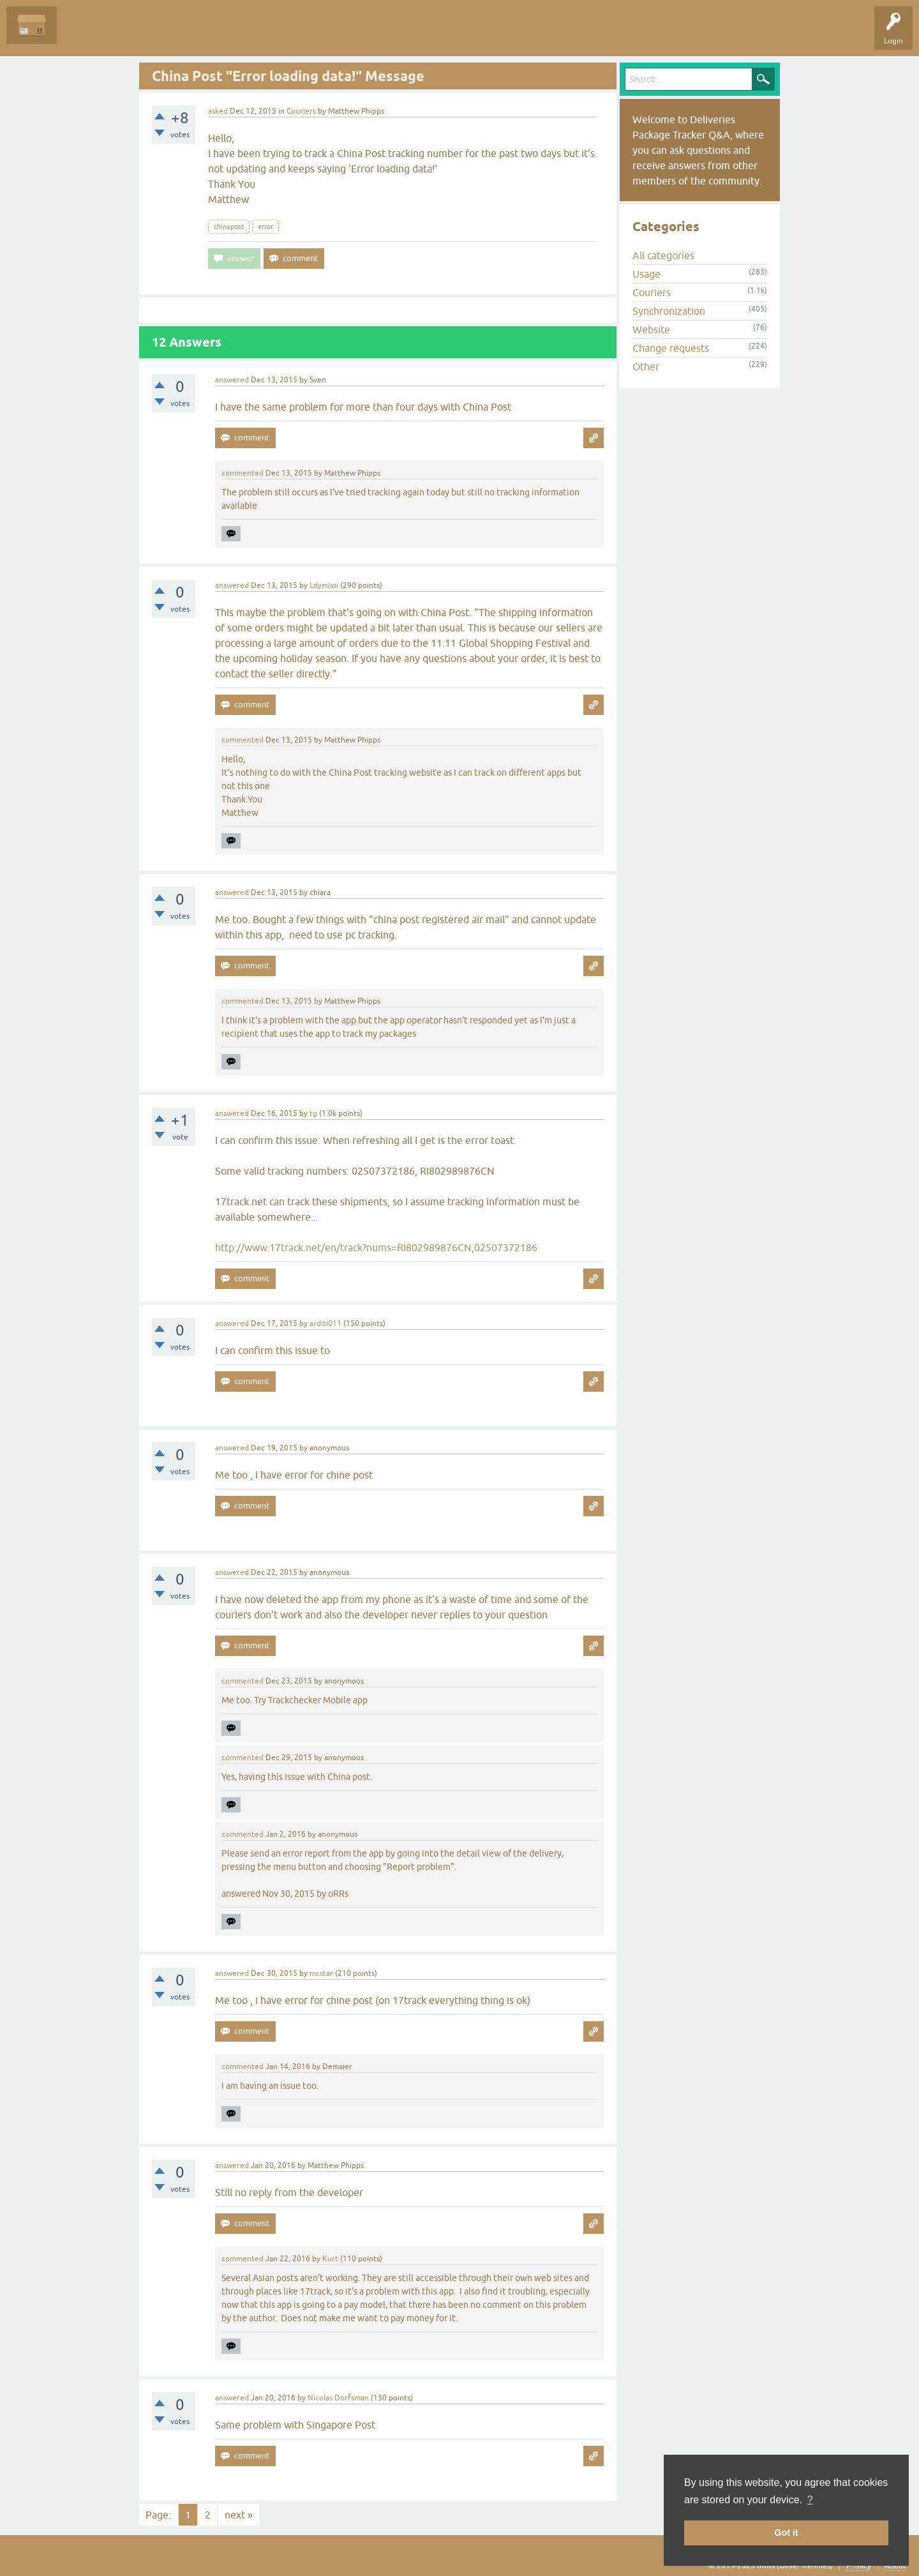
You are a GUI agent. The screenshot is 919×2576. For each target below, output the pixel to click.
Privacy (858, 2565)
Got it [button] (786, 2532)
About (895, 2565)
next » (239, 2514)
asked (218, 111)
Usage (646, 274)
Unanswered (137, 34)
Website (651, 329)
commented (242, 473)
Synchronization (668, 311)
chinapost (229, 226)
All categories (663, 255)
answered (232, 379)
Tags (186, 34)
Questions (84, 34)
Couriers (301, 111)
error (265, 226)
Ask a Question (292, 34)
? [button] (810, 2499)
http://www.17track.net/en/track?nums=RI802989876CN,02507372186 (376, 1247)
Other (645, 366)
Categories (232, 34)
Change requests (670, 348)
